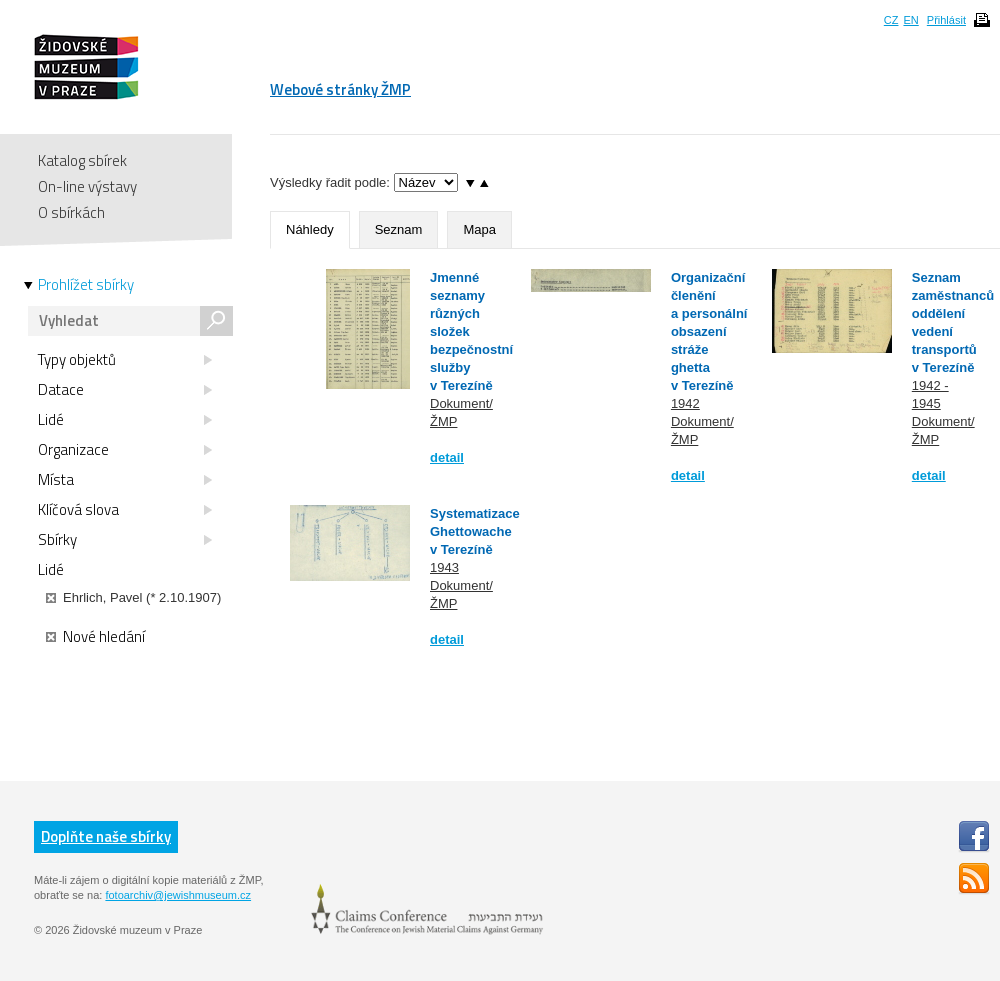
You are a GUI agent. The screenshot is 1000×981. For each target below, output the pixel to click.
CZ (891, 20)
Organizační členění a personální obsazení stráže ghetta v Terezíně (709, 331)
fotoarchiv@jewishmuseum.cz (178, 895)
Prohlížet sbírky (86, 285)
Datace (125, 390)
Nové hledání (95, 637)
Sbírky (125, 540)
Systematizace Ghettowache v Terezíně (475, 531)
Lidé (125, 420)
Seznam (399, 229)
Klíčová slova (125, 510)
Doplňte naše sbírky (106, 836)
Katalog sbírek (82, 160)
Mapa (479, 229)
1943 (444, 567)
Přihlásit (946, 20)
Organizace (125, 450)
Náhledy (310, 229)
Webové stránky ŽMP (340, 89)
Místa (125, 480)
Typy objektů (125, 360)
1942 (685, 403)
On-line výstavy (87, 186)
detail (447, 457)
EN (910, 20)
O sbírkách (71, 212)
